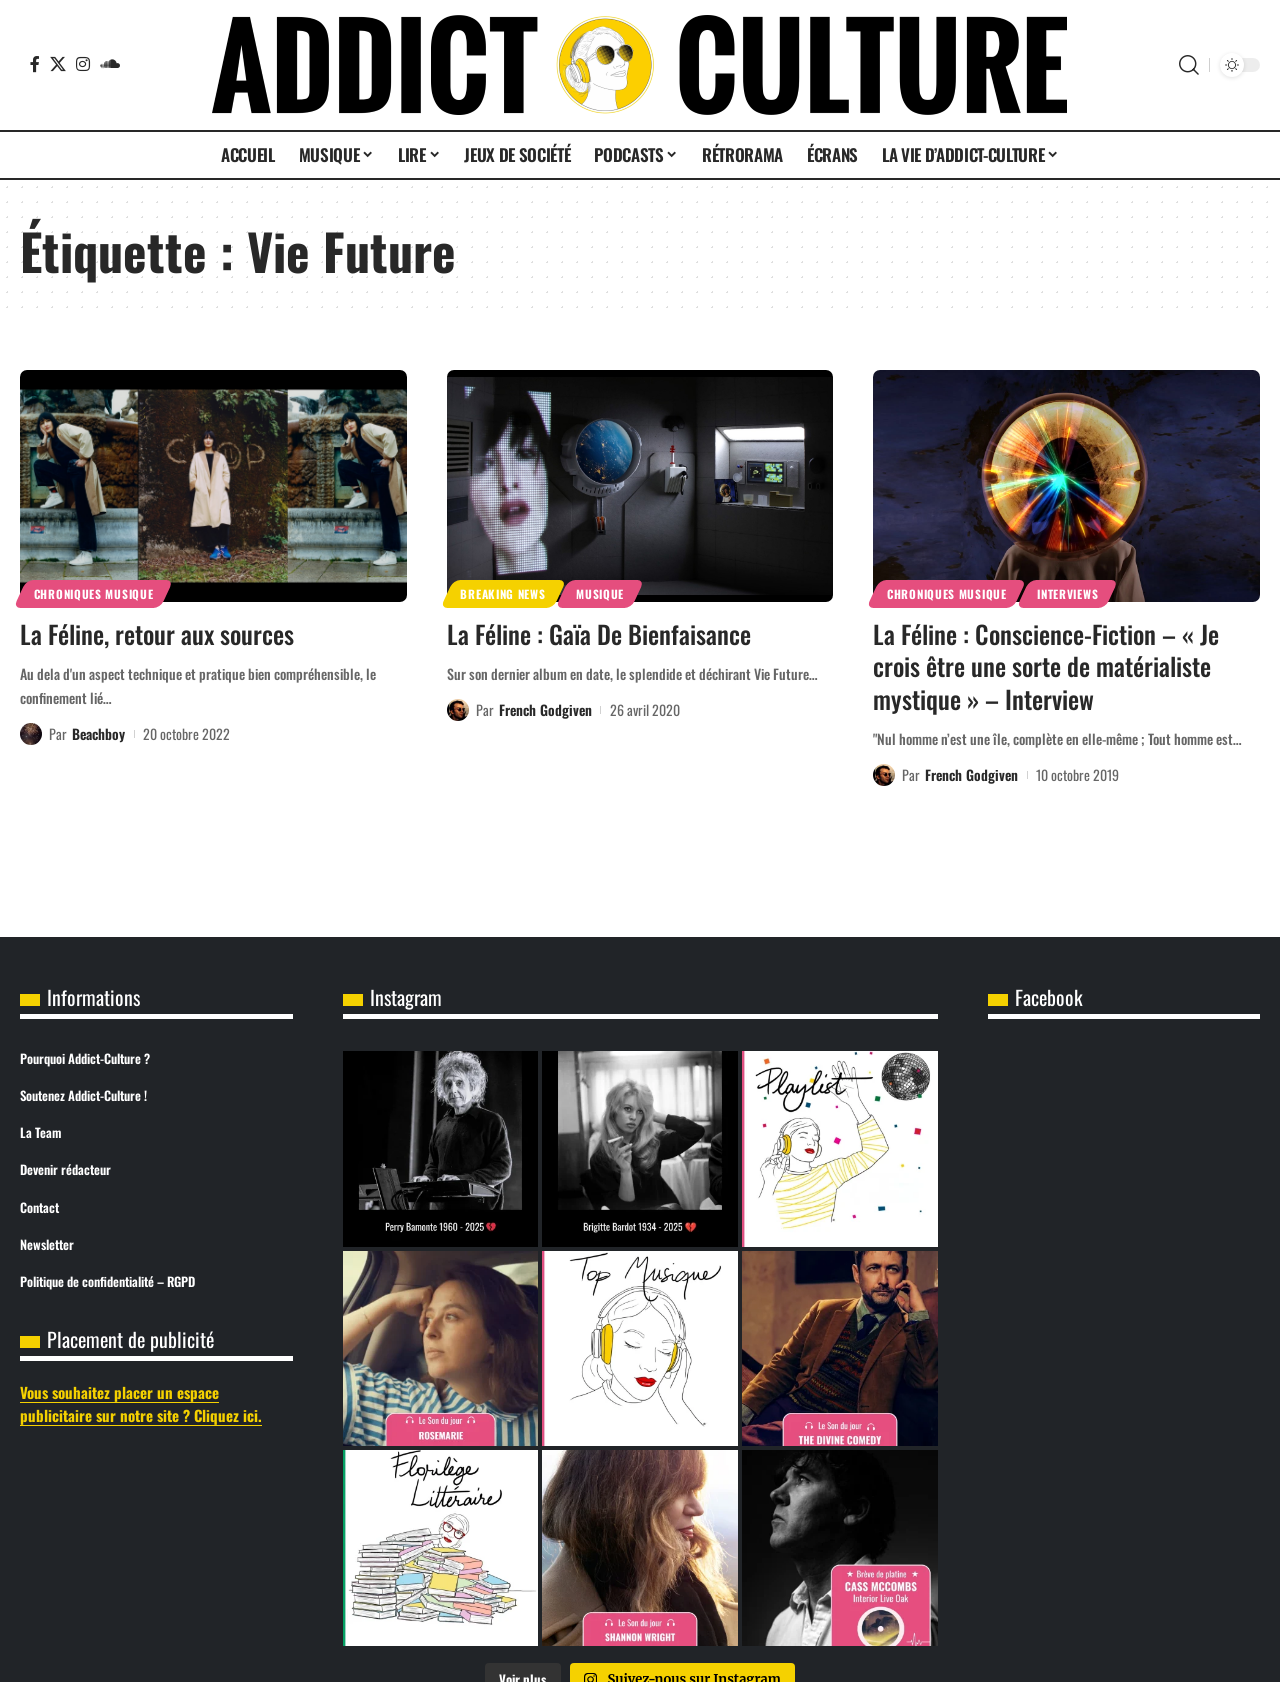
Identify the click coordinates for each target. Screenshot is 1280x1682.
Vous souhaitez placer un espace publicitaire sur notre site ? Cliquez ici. (141, 1403)
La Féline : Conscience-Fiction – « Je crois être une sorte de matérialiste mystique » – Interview (1046, 666)
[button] (1189, 65)
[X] (58, 64)
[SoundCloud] (110, 64)
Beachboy (98, 733)
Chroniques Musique (94, 593)
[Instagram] (83, 64)
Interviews (1067, 593)
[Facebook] (35, 64)
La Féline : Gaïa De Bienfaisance (599, 633)
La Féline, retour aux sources (157, 633)
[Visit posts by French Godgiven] (458, 710)
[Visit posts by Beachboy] (31, 734)
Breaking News (502, 593)
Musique (600, 593)
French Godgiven (545, 709)
